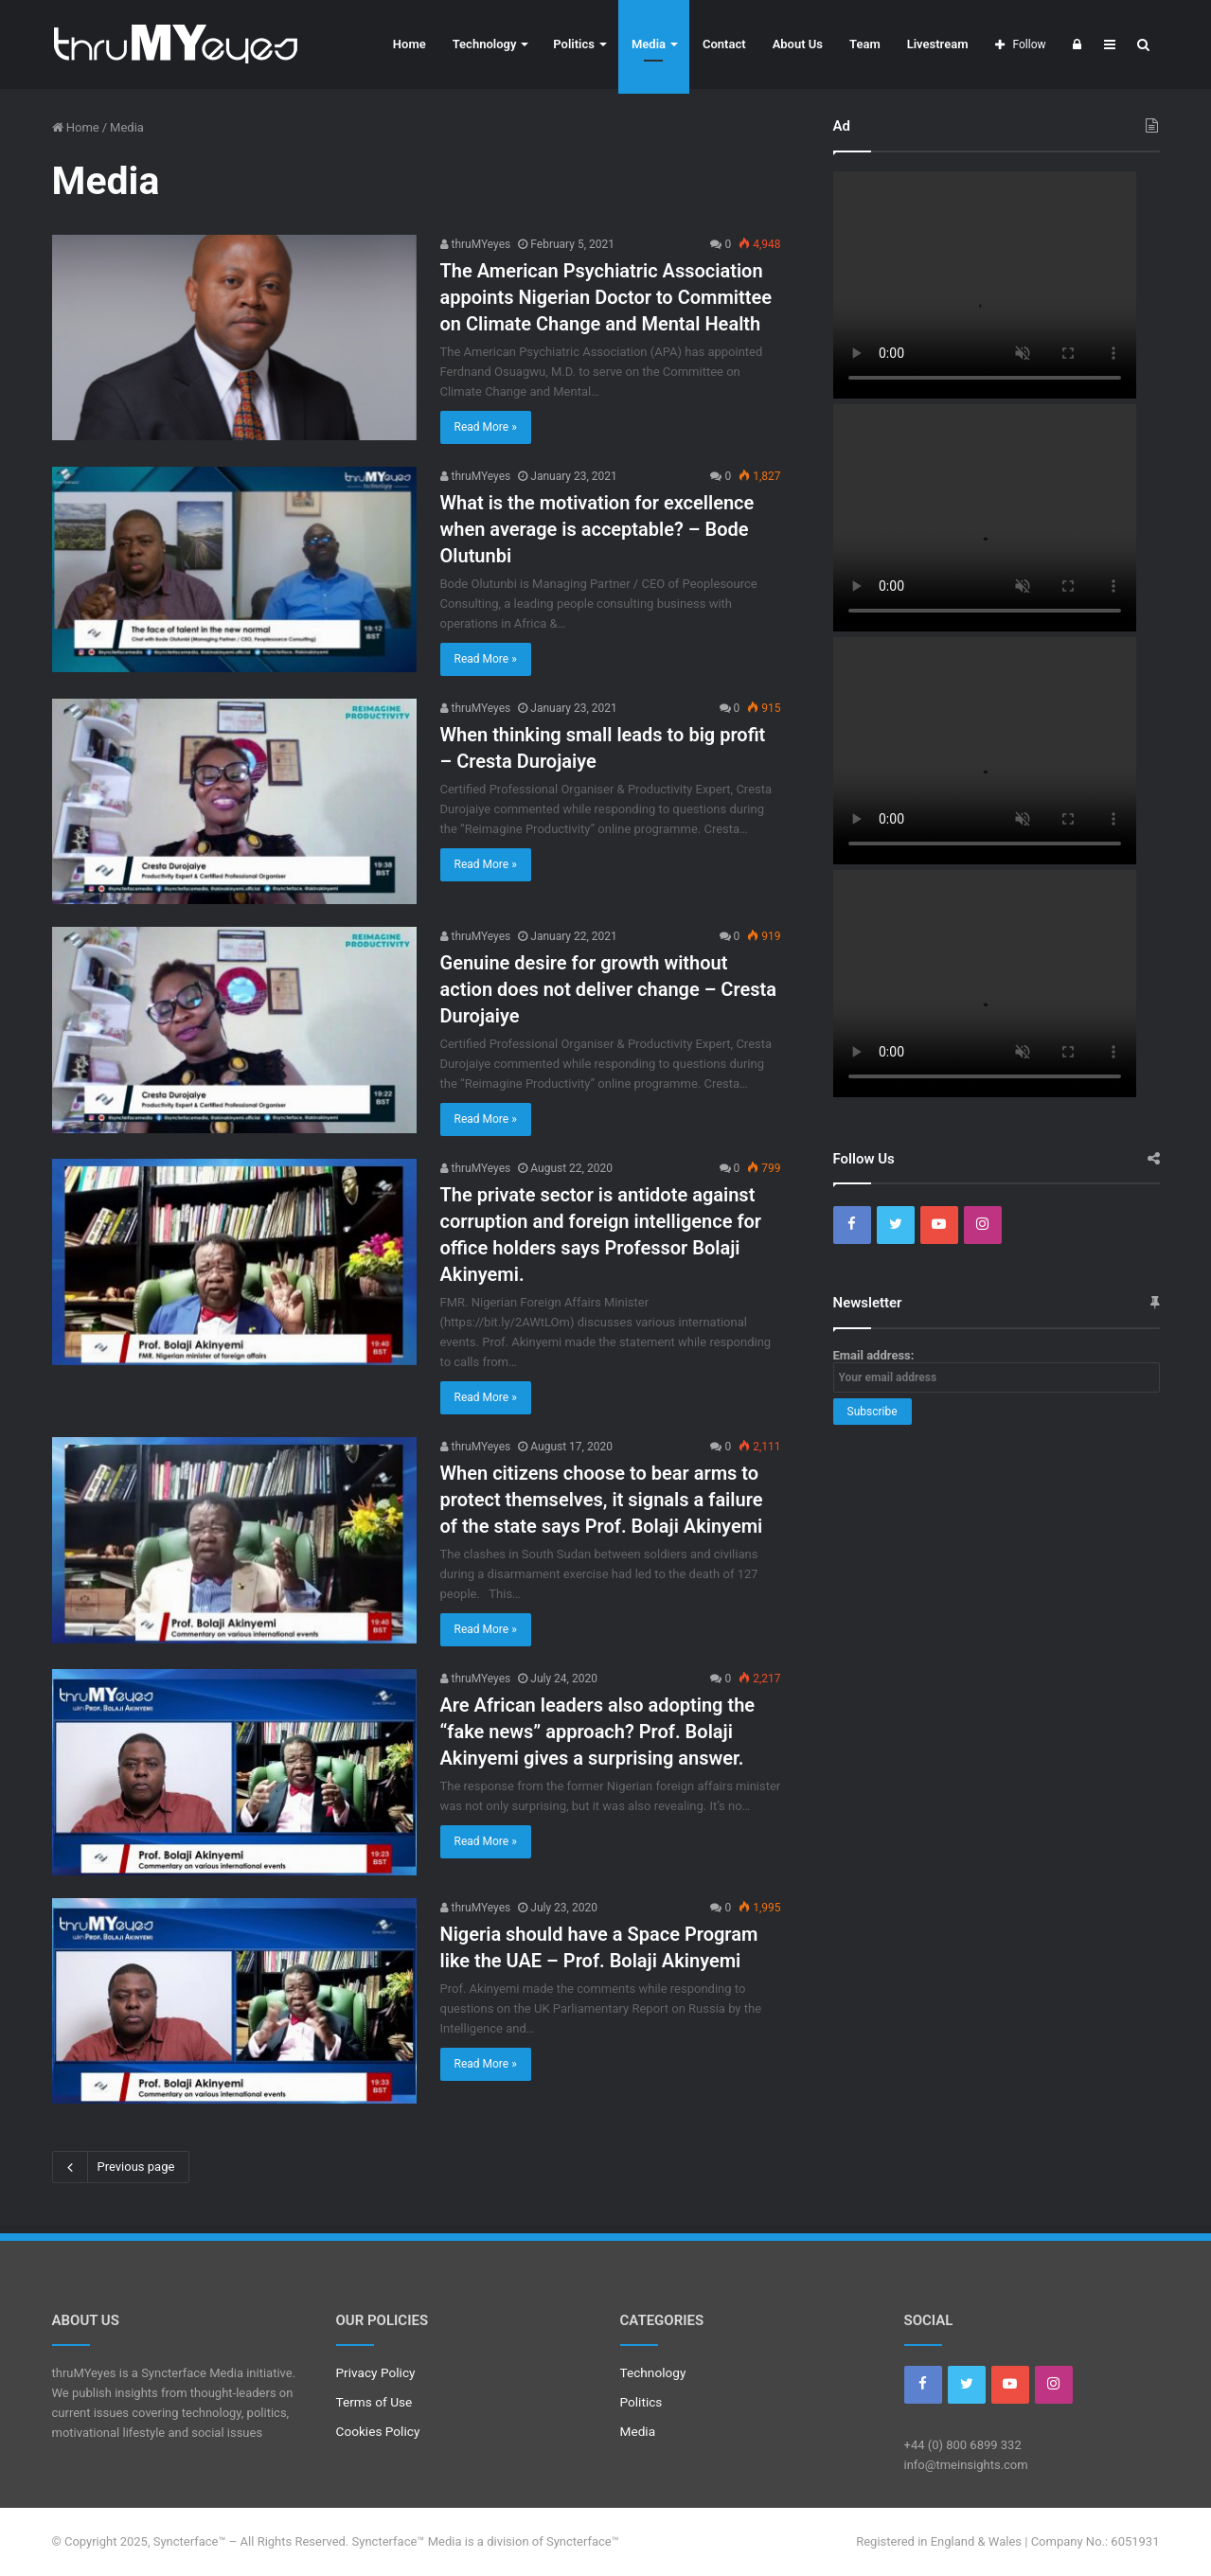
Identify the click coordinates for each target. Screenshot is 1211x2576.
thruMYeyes (475, 244)
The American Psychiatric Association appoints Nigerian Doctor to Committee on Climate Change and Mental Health (606, 297)
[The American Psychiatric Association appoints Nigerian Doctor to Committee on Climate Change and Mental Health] (234, 337)
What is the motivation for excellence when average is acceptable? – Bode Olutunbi (597, 529)
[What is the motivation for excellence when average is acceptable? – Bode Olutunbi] (234, 569)
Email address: (996, 1370)
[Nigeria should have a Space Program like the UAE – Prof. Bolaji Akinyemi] (234, 2001)
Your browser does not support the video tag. (984, 285)
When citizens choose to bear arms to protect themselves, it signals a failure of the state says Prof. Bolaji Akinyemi (601, 1499)
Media (649, 44)
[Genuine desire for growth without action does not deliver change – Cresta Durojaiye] (234, 1029)
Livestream (938, 44)
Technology (485, 44)
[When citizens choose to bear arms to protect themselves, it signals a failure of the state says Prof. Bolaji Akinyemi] (234, 1540)
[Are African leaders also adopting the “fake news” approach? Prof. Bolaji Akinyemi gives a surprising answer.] (234, 1771)
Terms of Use (374, 2401)
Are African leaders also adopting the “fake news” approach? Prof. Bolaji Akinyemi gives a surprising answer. (598, 1731)
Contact (724, 44)
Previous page (121, 2167)
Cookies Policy (378, 2431)
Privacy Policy (376, 2372)
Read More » (485, 427)
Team (865, 44)
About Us (798, 44)
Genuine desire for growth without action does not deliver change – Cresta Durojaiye (608, 989)
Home (409, 44)
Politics (574, 44)
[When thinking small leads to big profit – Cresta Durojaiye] (234, 801)
